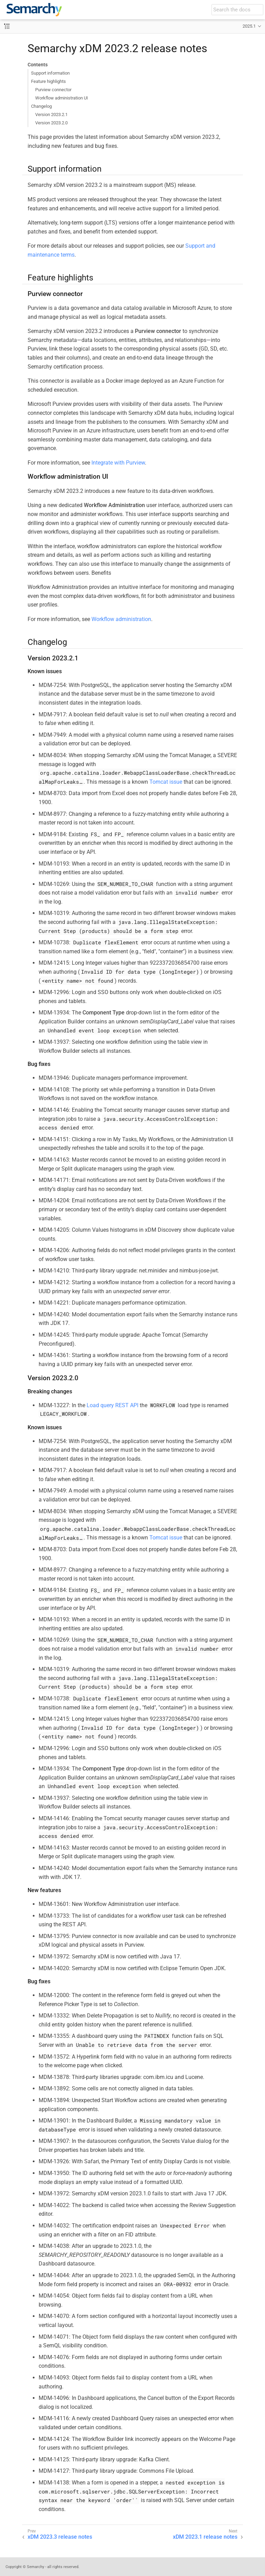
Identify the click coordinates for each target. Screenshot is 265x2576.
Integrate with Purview (118, 462)
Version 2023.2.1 (51, 114)
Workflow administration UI (61, 98)
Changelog (41, 106)
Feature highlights (48, 81)
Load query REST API (112, 1405)
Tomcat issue (165, 782)
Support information (50, 73)
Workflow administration (121, 619)
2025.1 (249, 26)
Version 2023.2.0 (51, 122)
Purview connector (53, 89)
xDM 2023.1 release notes (205, 2537)
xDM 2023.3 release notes (60, 2537)
